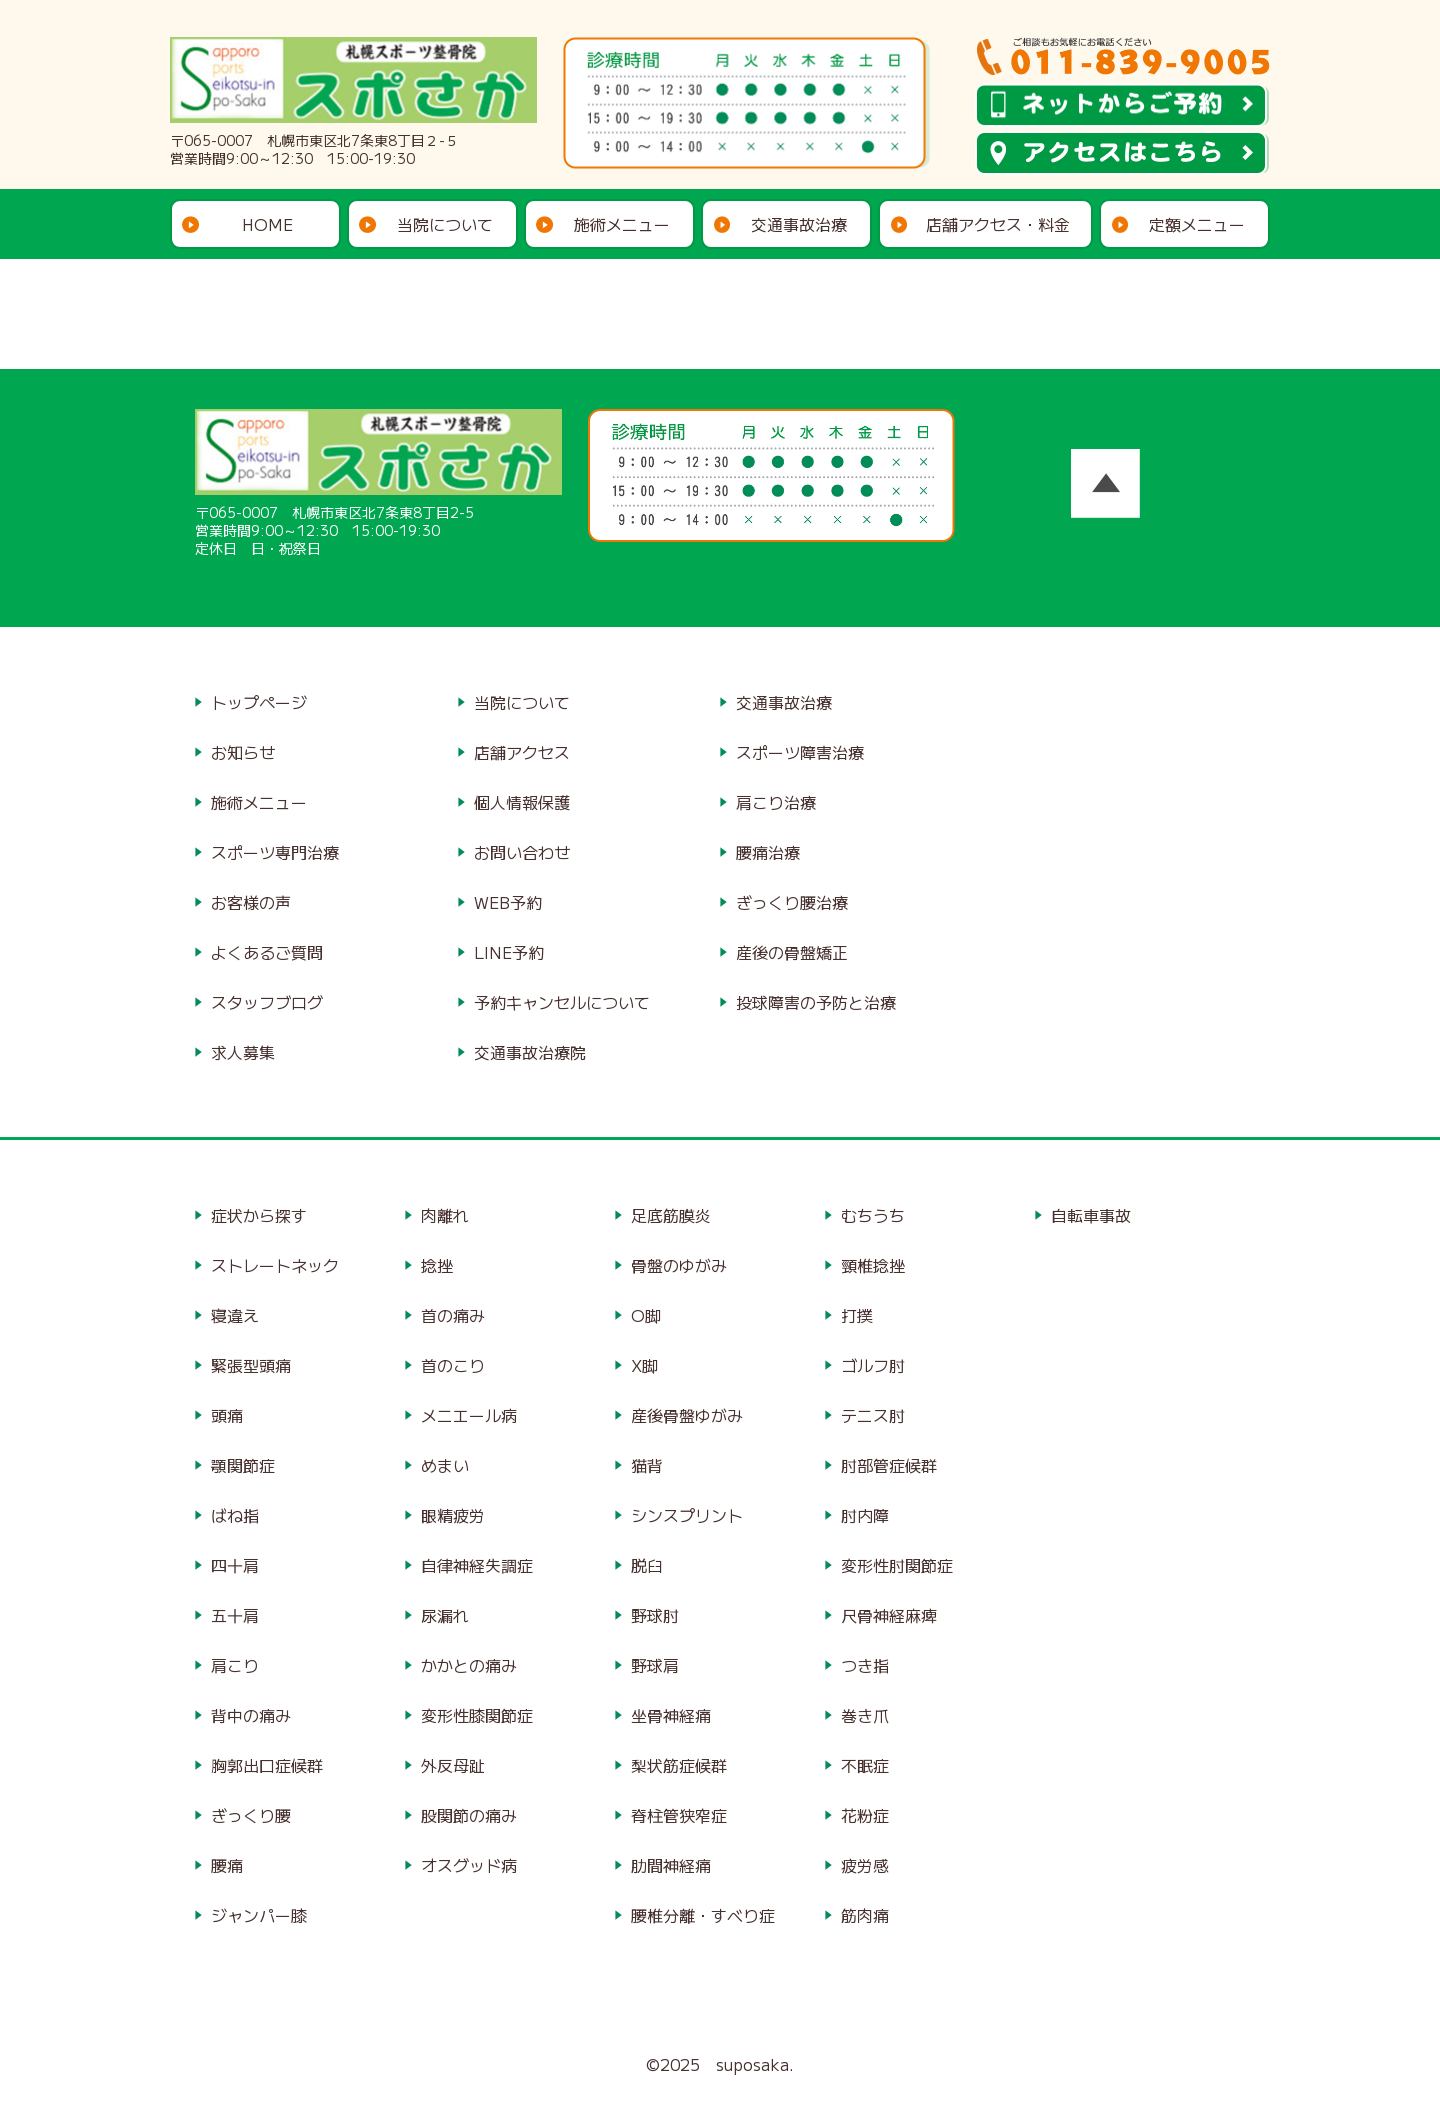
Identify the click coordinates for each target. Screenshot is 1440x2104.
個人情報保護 (522, 802)
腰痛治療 (768, 852)
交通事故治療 (799, 224)
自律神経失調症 (477, 1565)
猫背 (647, 1465)
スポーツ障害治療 (800, 752)
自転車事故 (1091, 1215)
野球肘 (655, 1615)
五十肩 (235, 1615)
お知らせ (243, 752)
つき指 (865, 1665)
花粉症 (865, 1815)
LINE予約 (509, 952)
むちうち (873, 1215)
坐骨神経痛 (671, 1715)
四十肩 (235, 1565)
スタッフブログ (267, 1002)
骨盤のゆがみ (679, 1265)
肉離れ (445, 1215)
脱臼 (647, 1565)
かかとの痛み (469, 1665)
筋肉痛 (865, 1915)
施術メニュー (622, 224)
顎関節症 (243, 1465)
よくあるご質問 (267, 952)
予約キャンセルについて (562, 1002)
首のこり (453, 1365)
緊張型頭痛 (251, 1365)
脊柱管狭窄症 (679, 1815)
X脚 (644, 1365)
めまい (445, 1465)
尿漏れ (445, 1615)
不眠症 (865, 1765)
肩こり (235, 1665)
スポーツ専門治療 (275, 852)
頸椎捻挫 (873, 1265)
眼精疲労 (453, 1515)
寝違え (235, 1315)
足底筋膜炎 (671, 1215)
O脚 (646, 1315)
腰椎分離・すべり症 (703, 1915)
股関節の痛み (469, 1815)
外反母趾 (453, 1765)
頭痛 (227, 1415)
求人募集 (243, 1052)
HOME (267, 224)
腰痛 (227, 1865)
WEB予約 (508, 902)
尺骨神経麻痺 (889, 1615)
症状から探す (259, 1215)
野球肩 (655, 1665)
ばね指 (235, 1515)
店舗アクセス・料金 (998, 224)
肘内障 (865, 1515)
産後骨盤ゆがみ (687, 1415)
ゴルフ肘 (873, 1365)
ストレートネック (275, 1265)
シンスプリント (687, 1515)
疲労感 (865, 1865)
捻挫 (437, 1265)
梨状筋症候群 (679, 1765)
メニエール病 (469, 1415)
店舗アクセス (522, 752)
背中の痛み (251, 1715)
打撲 (857, 1315)
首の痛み (453, 1315)
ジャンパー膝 (259, 1915)
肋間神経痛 (671, 1865)
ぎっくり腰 (251, 1815)
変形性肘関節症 (897, 1565)
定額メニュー (1197, 224)
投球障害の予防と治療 (816, 1002)
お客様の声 (251, 902)
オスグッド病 (469, 1865)
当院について (445, 224)
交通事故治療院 (530, 1052)
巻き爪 (865, 1715)
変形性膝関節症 (477, 1715)
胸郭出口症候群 (267, 1765)
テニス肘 (873, 1415)
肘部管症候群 (889, 1465)
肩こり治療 (776, 802)
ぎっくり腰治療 (792, 902)
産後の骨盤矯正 (792, 952)
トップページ (259, 702)
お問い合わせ (522, 852)
